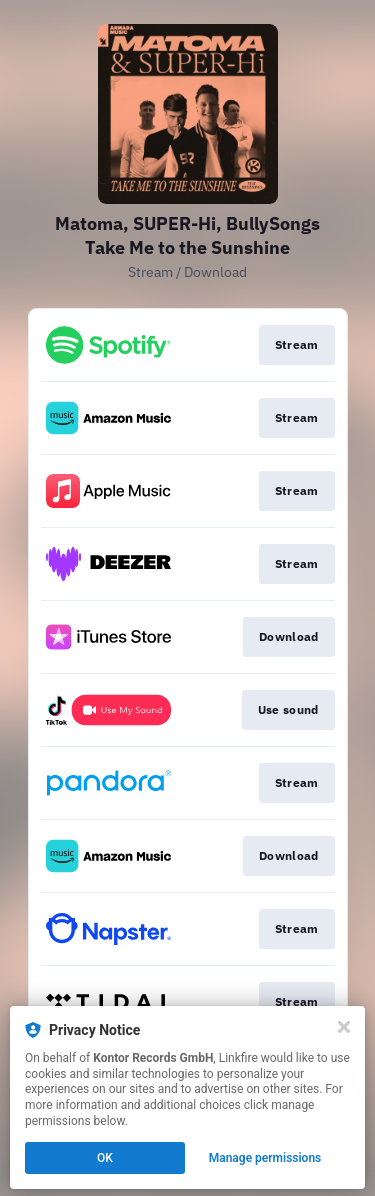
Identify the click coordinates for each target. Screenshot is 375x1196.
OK (105, 1158)
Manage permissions (265, 1158)
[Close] (344, 1027)
